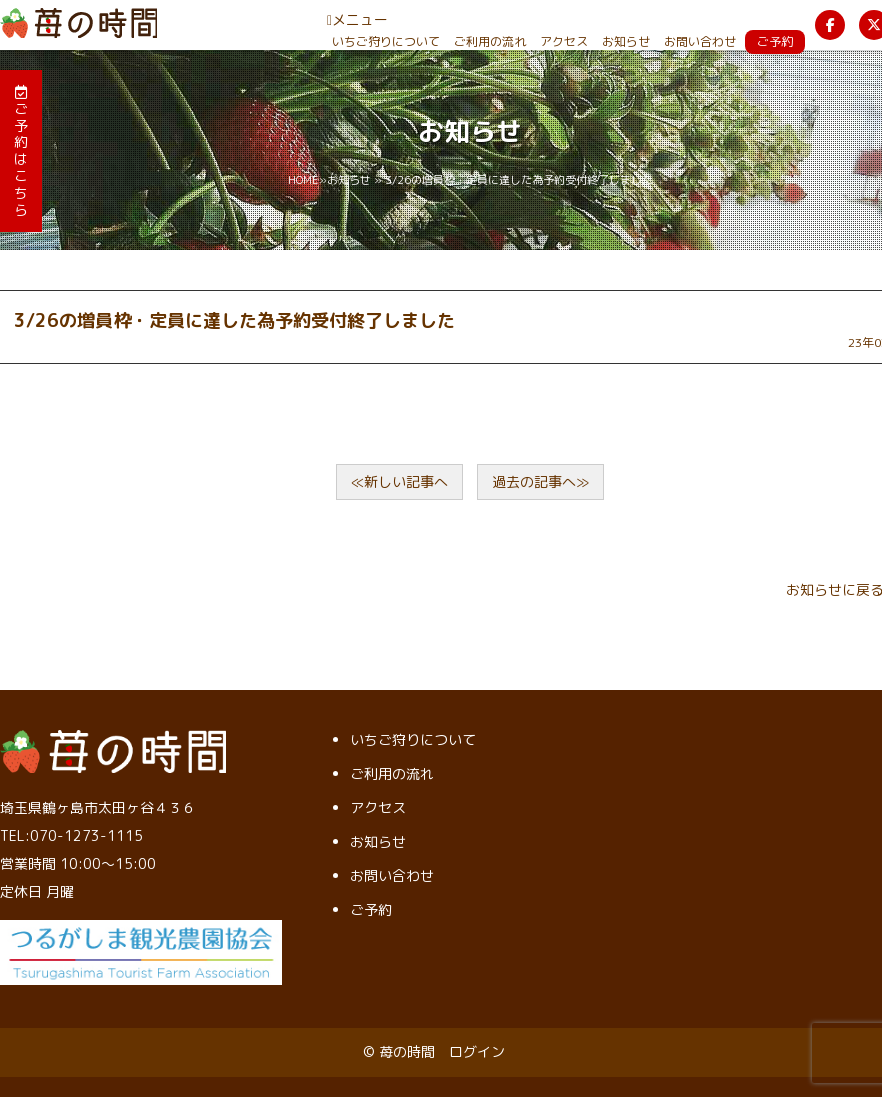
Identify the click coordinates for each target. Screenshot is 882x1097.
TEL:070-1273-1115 (71, 835)
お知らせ (626, 41)
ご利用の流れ (490, 41)
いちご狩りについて (386, 41)
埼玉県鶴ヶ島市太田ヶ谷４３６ (98, 807)
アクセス (564, 41)
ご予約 (775, 41)
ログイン (477, 1051)
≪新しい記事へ (399, 481)
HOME (303, 180)
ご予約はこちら (21, 152)
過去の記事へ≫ (540, 481)
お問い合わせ (700, 41)
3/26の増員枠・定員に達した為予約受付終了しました (234, 320)
